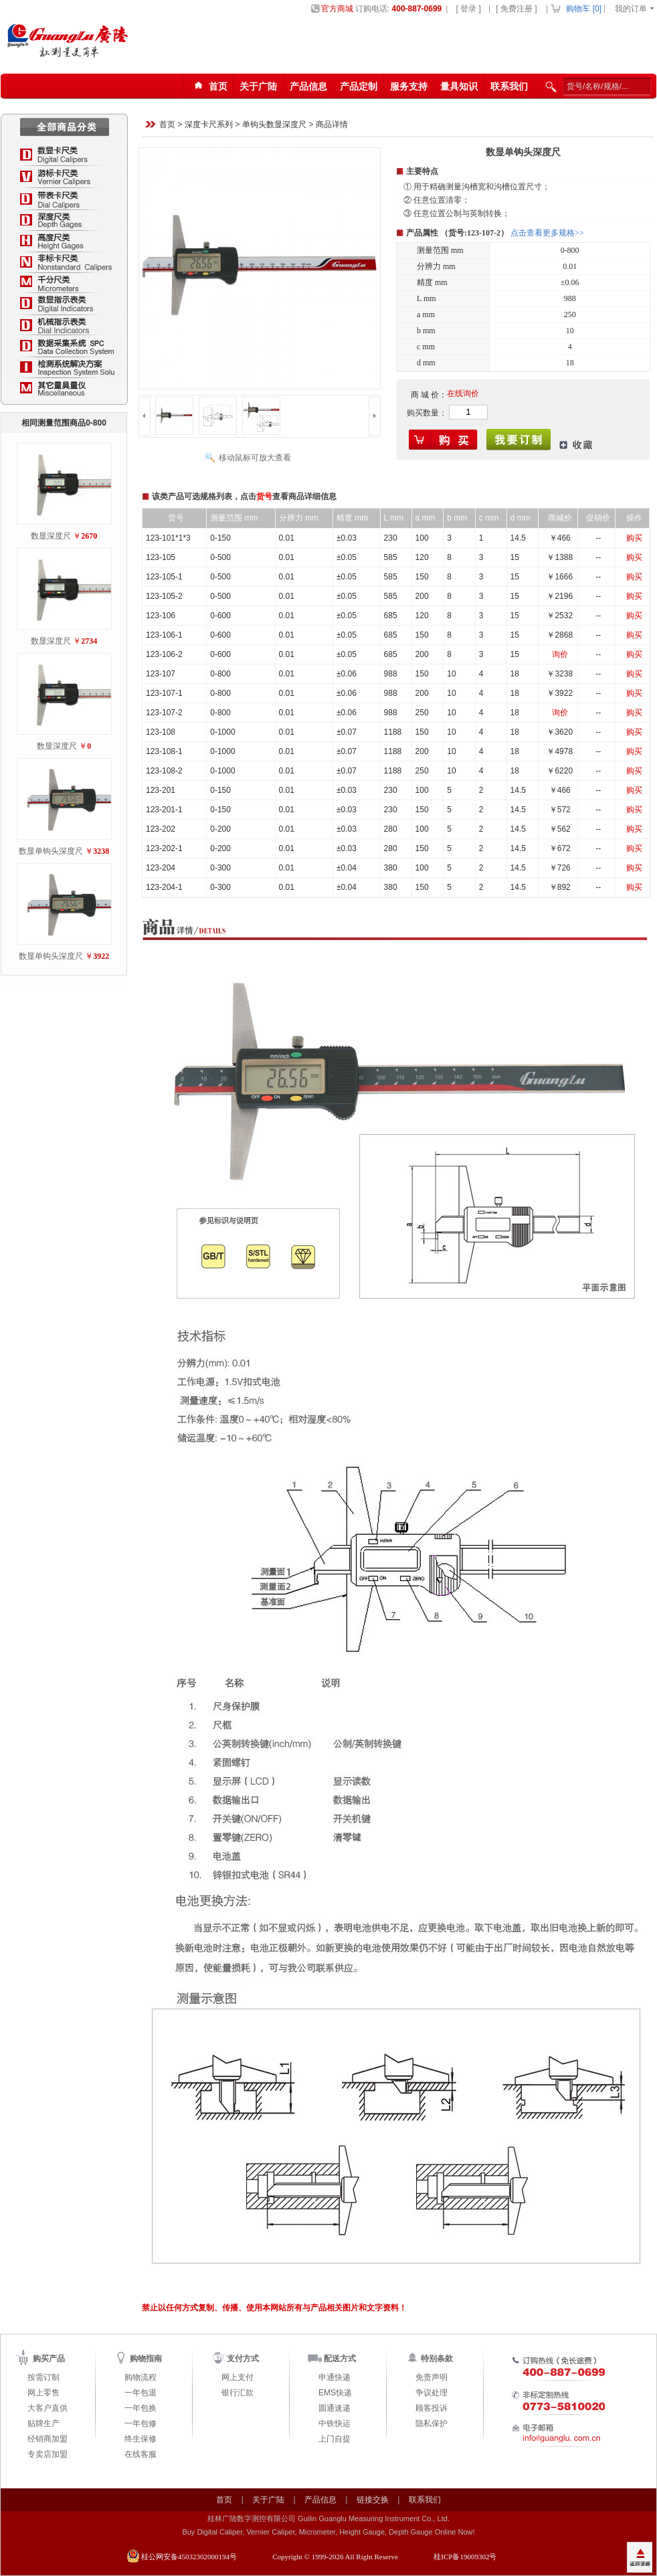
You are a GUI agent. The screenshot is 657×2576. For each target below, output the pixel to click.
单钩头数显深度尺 (274, 125)
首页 (167, 125)
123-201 (160, 790)
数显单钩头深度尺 (51, 851)
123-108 (160, 732)
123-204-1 (164, 887)
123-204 (160, 867)
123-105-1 (164, 576)
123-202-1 (164, 848)
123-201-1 (164, 809)
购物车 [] (583, 8)
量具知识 (459, 86)
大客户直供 (47, 2408)
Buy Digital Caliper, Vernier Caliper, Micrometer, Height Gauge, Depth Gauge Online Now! (328, 2532)
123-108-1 (164, 751)
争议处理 (431, 2392)
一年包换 (140, 2408)
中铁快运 (334, 2423)
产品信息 (308, 86)
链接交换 (373, 2499)
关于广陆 (258, 86)
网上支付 (237, 2377)
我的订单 (631, 8)
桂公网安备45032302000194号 (189, 2557)
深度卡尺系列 (209, 125)
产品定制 (358, 86)
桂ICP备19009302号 (465, 2557)
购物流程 (140, 2377)
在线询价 (463, 393)
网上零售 (43, 2392)
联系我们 (509, 86)
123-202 (160, 829)
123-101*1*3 (168, 538)
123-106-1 (164, 635)
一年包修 (140, 2423)
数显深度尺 (51, 536)
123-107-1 (164, 693)
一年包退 (140, 2392)
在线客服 (140, 2454)
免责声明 (431, 2377)
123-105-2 (164, 596)
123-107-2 (164, 712)
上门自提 (334, 2439)
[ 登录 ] (468, 8)
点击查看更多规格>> (547, 233)
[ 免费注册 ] (516, 8)
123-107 (160, 673)
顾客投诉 (431, 2408)
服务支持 (409, 86)
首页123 (208, 87)
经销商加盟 (47, 2439)
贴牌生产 (43, 2423)
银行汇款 (237, 2392)
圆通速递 (334, 2408)
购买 (634, 538)
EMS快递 (335, 2392)
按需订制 (43, 2377)
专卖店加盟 (47, 2454)
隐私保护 (431, 2423)
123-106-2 (164, 654)
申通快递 (334, 2377)
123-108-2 (164, 770)
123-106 (160, 615)
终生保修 (140, 2439)
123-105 (160, 557)
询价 (560, 654)
